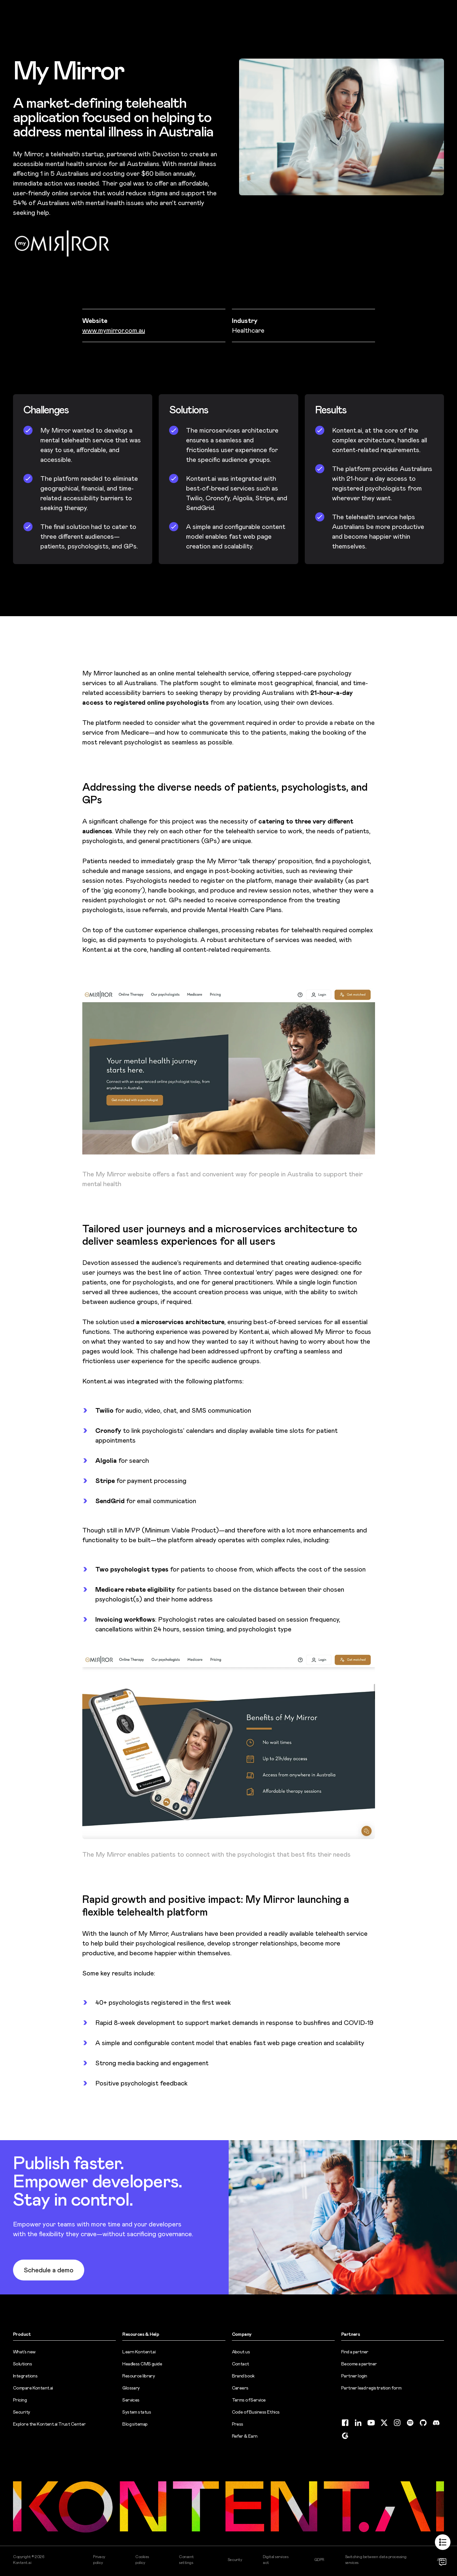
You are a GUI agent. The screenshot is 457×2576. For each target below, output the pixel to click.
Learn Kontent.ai (138, 2352)
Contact (240, 2364)
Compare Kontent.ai (33, 2388)
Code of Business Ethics (256, 2412)
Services (131, 2400)
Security (21, 2412)
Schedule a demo (49, 2270)
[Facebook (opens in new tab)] (345, 2423)
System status (136, 2412)
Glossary (131, 2388)
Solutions (22, 2364)
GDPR (319, 2559)
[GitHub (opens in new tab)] (423, 2423)
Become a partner (359, 2364)
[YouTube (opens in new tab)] (371, 2423)
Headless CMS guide (142, 2364)
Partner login (354, 2376)
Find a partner (355, 2352)
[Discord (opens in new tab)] (436, 2423)
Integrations (25, 2376)
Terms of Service (249, 2400)
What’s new (24, 2352)
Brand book (243, 2376)
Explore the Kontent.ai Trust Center (49, 2424)
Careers (240, 2388)
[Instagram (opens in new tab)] (397, 2423)
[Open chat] (442, 2561)
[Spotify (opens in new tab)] (410, 2423)
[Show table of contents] (442, 2542)
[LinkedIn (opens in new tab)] (358, 2423)
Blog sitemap (134, 2424)
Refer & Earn (245, 2436)
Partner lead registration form (371, 2388)
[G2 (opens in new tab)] (345, 2436)
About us (241, 2352)
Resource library (138, 2376)
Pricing (20, 2400)
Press (237, 2424)
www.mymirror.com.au (113, 330)
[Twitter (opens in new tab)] (384, 2423)
